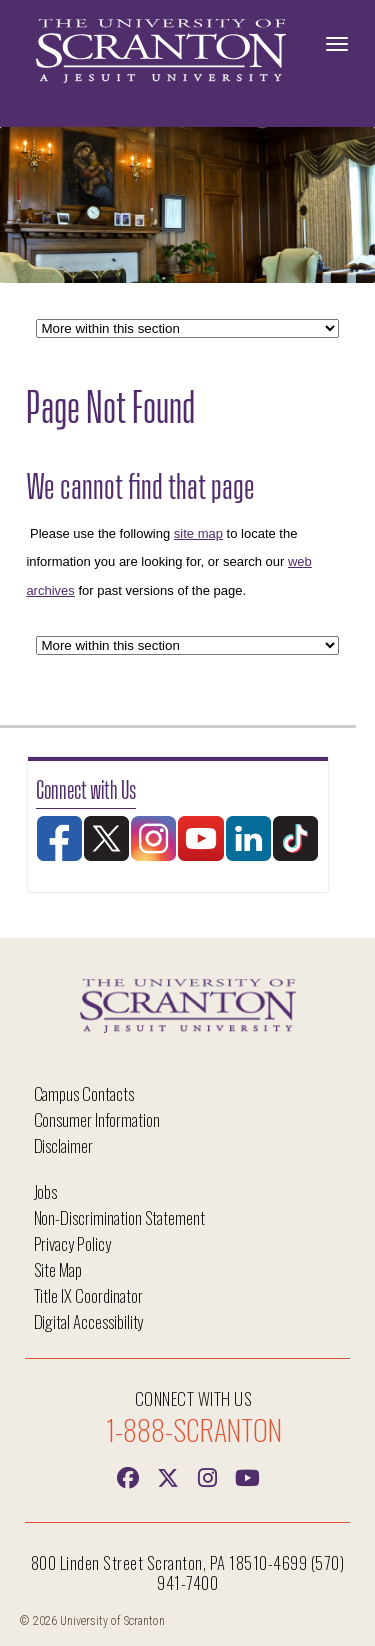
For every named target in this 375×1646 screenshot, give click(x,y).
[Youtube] (248, 1476)
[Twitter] (168, 1476)
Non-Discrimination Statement (120, 1217)
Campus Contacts (84, 1093)
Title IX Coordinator (88, 1295)
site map (198, 533)
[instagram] (208, 1476)
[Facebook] (128, 1476)
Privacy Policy (72, 1243)
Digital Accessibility (89, 1321)
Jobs (46, 1191)
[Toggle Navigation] (337, 44)
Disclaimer (64, 1145)
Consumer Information (97, 1119)
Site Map (58, 1269)
